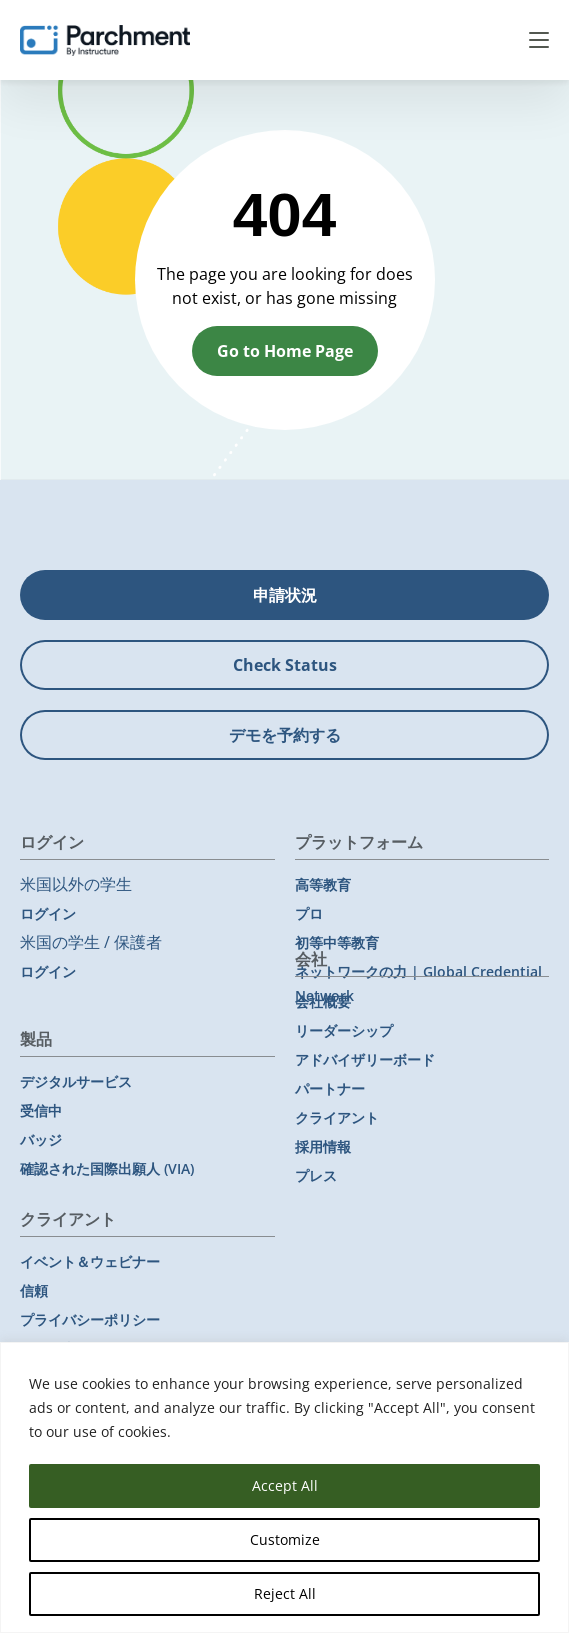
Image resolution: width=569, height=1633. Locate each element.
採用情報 (323, 1146)
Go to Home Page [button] (285, 351)
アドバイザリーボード (365, 1059)
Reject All (285, 1593)
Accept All (285, 1485)
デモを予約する (285, 735)
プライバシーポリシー (90, 1319)
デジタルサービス (76, 1081)
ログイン (48, 913)
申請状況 (285, 595)
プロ (309, 913)
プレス (316, 1175)
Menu (539, 40)
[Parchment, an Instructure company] (105, 40)
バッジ (41, 1139)
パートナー (330, 1088)
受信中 (41, 1110)
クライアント (337, 1117)
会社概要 (323, 1001)
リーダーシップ (344, 1030)
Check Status (285, 665)
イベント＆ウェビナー (90, 1261)
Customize (285, 1539)
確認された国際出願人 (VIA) (107, 1168)
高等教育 (323, 884)
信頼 (34, 1290)
